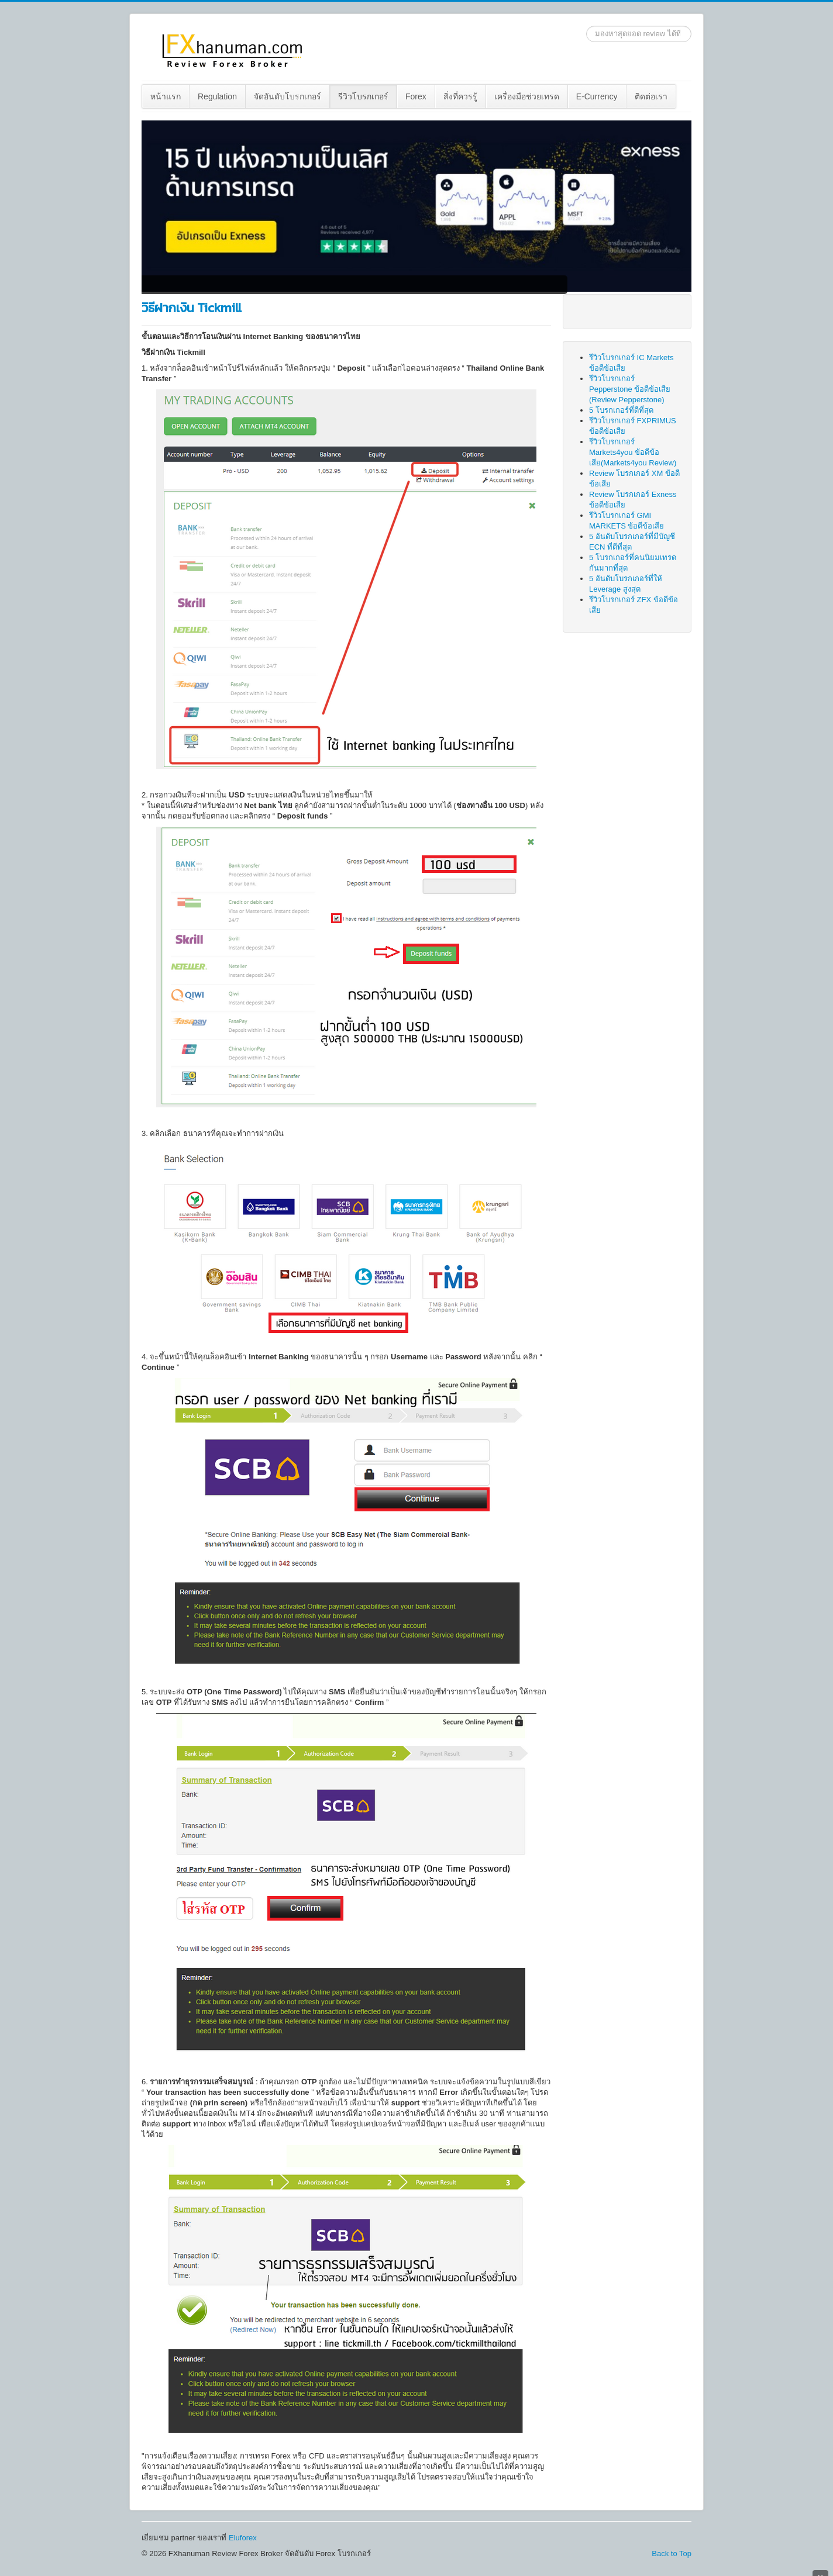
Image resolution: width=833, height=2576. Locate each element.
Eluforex (243, 2537)
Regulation (217, 96)
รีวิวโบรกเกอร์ (363, 96)
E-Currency (597, 96)
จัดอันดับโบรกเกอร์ (287, 96)
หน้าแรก (165, 96)
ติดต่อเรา (651, 96)
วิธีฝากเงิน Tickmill (192, 307)
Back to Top (671, 2553)
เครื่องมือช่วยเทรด (526, 96)
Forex (415, 96)
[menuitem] (166, 96)
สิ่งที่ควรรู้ (460, 96)
